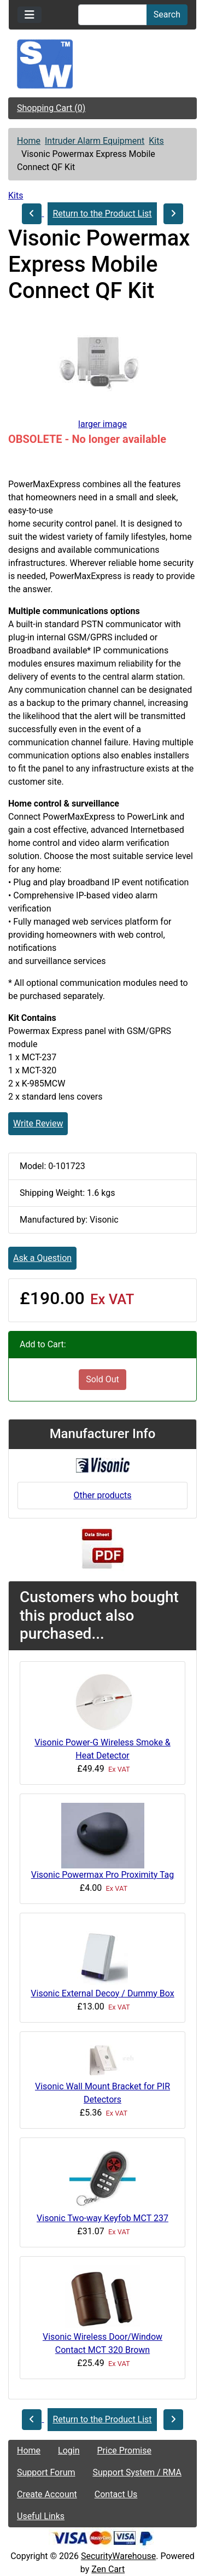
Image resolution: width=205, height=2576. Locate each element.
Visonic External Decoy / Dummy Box (102, 1993)
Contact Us (116, 2494)
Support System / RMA (137, 2472)
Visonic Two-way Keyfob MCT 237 (102, 2218)
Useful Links (41, 2516)
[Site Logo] (102, 64)
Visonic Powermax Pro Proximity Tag (102, 1875)
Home (28, 141)
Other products (102, 1495)
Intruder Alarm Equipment (94, 141)
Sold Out (102, 1379)
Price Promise (124, 2450)
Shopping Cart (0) (51, 108)
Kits (156, 141)
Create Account (47, 2494)
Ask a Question (42, 1258)
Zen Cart (108, 2569)
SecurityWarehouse (118, 2556)
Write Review (38, 1123)
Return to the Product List (101, 213)
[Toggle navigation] (29, 15)
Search (167, 14)
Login (68, 2450)
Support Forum (46, 2472)
